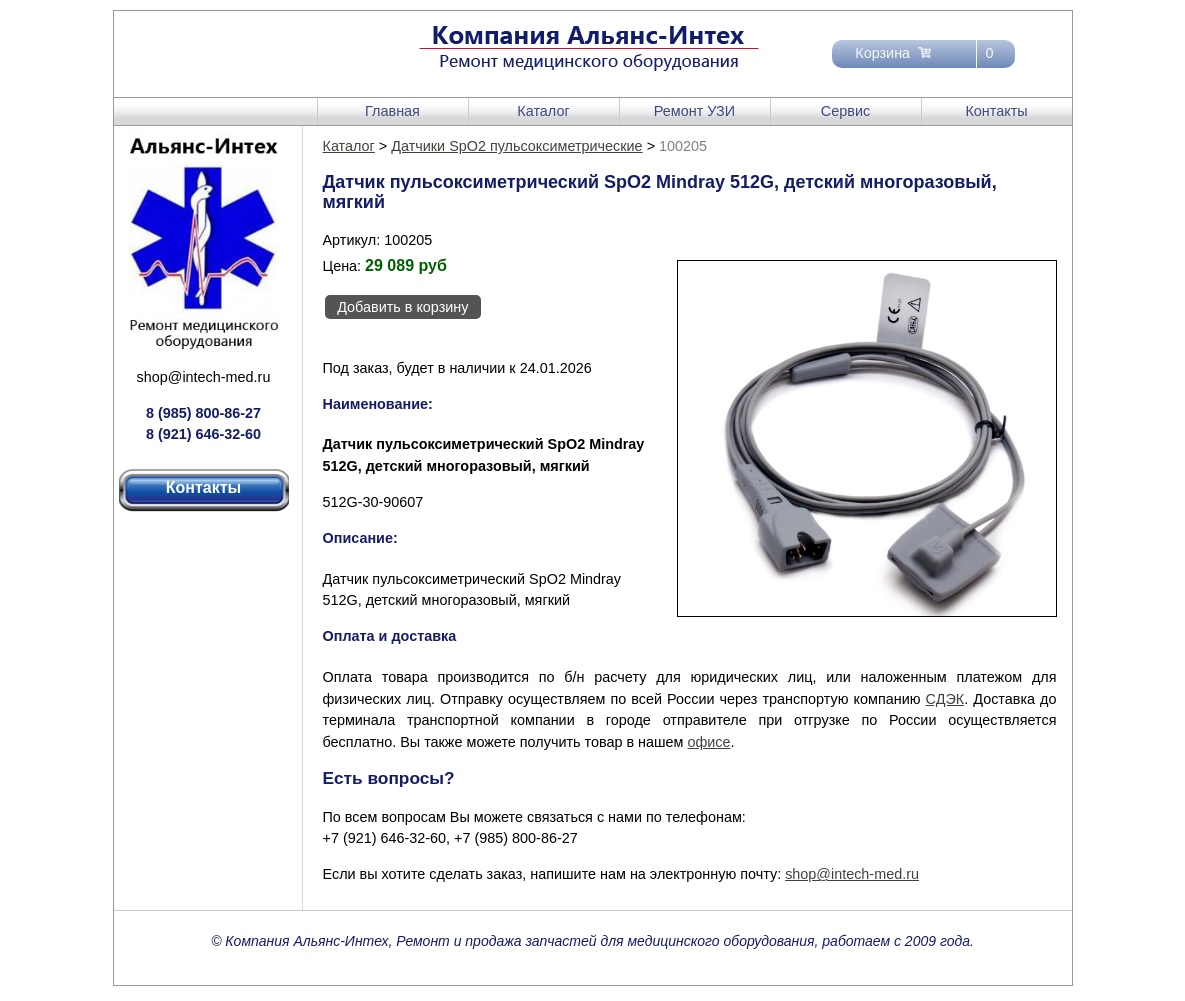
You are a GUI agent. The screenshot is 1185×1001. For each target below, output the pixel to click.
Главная (392, 111)
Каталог (543, 111)
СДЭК (945, 699)
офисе (708, 742)
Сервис (845, 111)
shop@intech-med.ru (204, 377)
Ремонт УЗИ (694, 111)
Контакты (996, 111)
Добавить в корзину (402, 307)
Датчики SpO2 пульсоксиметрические (516, 146)
